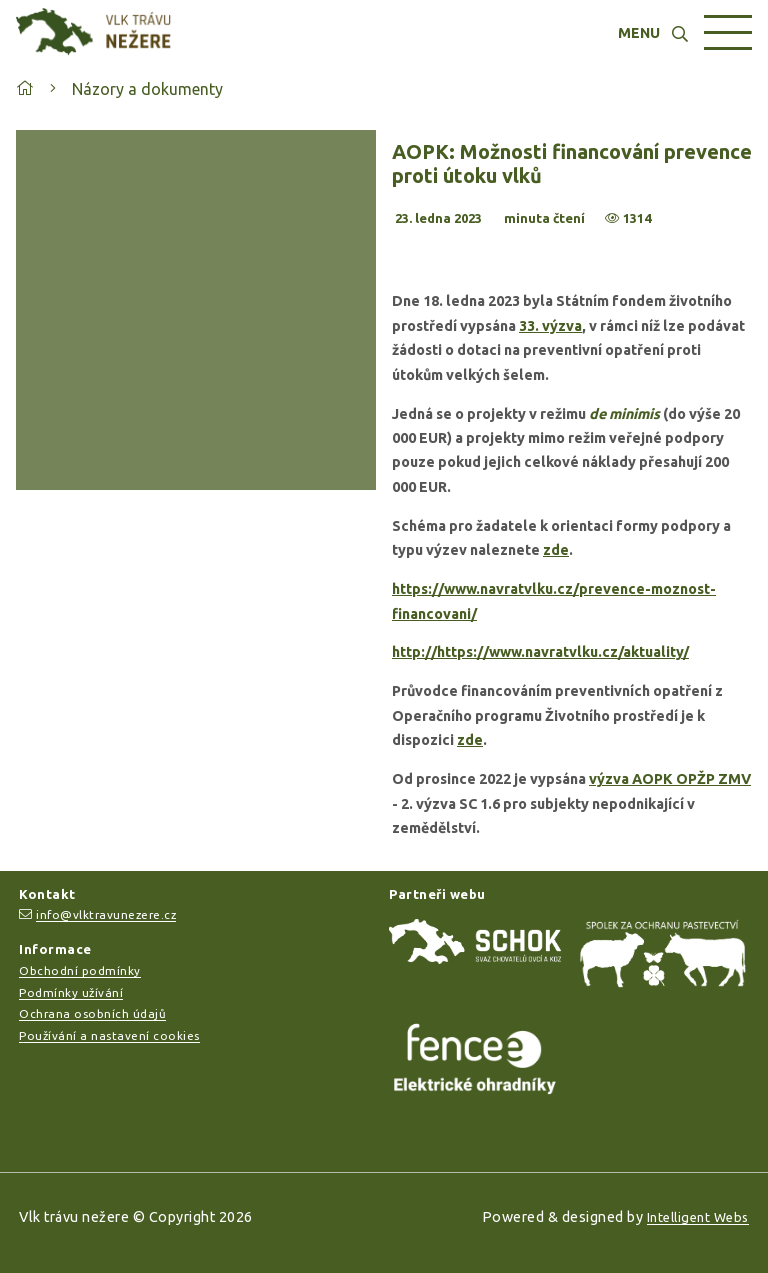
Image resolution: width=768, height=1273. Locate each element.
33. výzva (550, 326)
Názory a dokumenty (147, 89)
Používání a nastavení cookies (109, 1035)
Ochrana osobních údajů (92, 1013)
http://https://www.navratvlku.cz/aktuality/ (540, 652)
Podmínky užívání (71, 992)
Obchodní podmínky (80, 970)
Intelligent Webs (698, 1217)
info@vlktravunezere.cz (106, 914)
